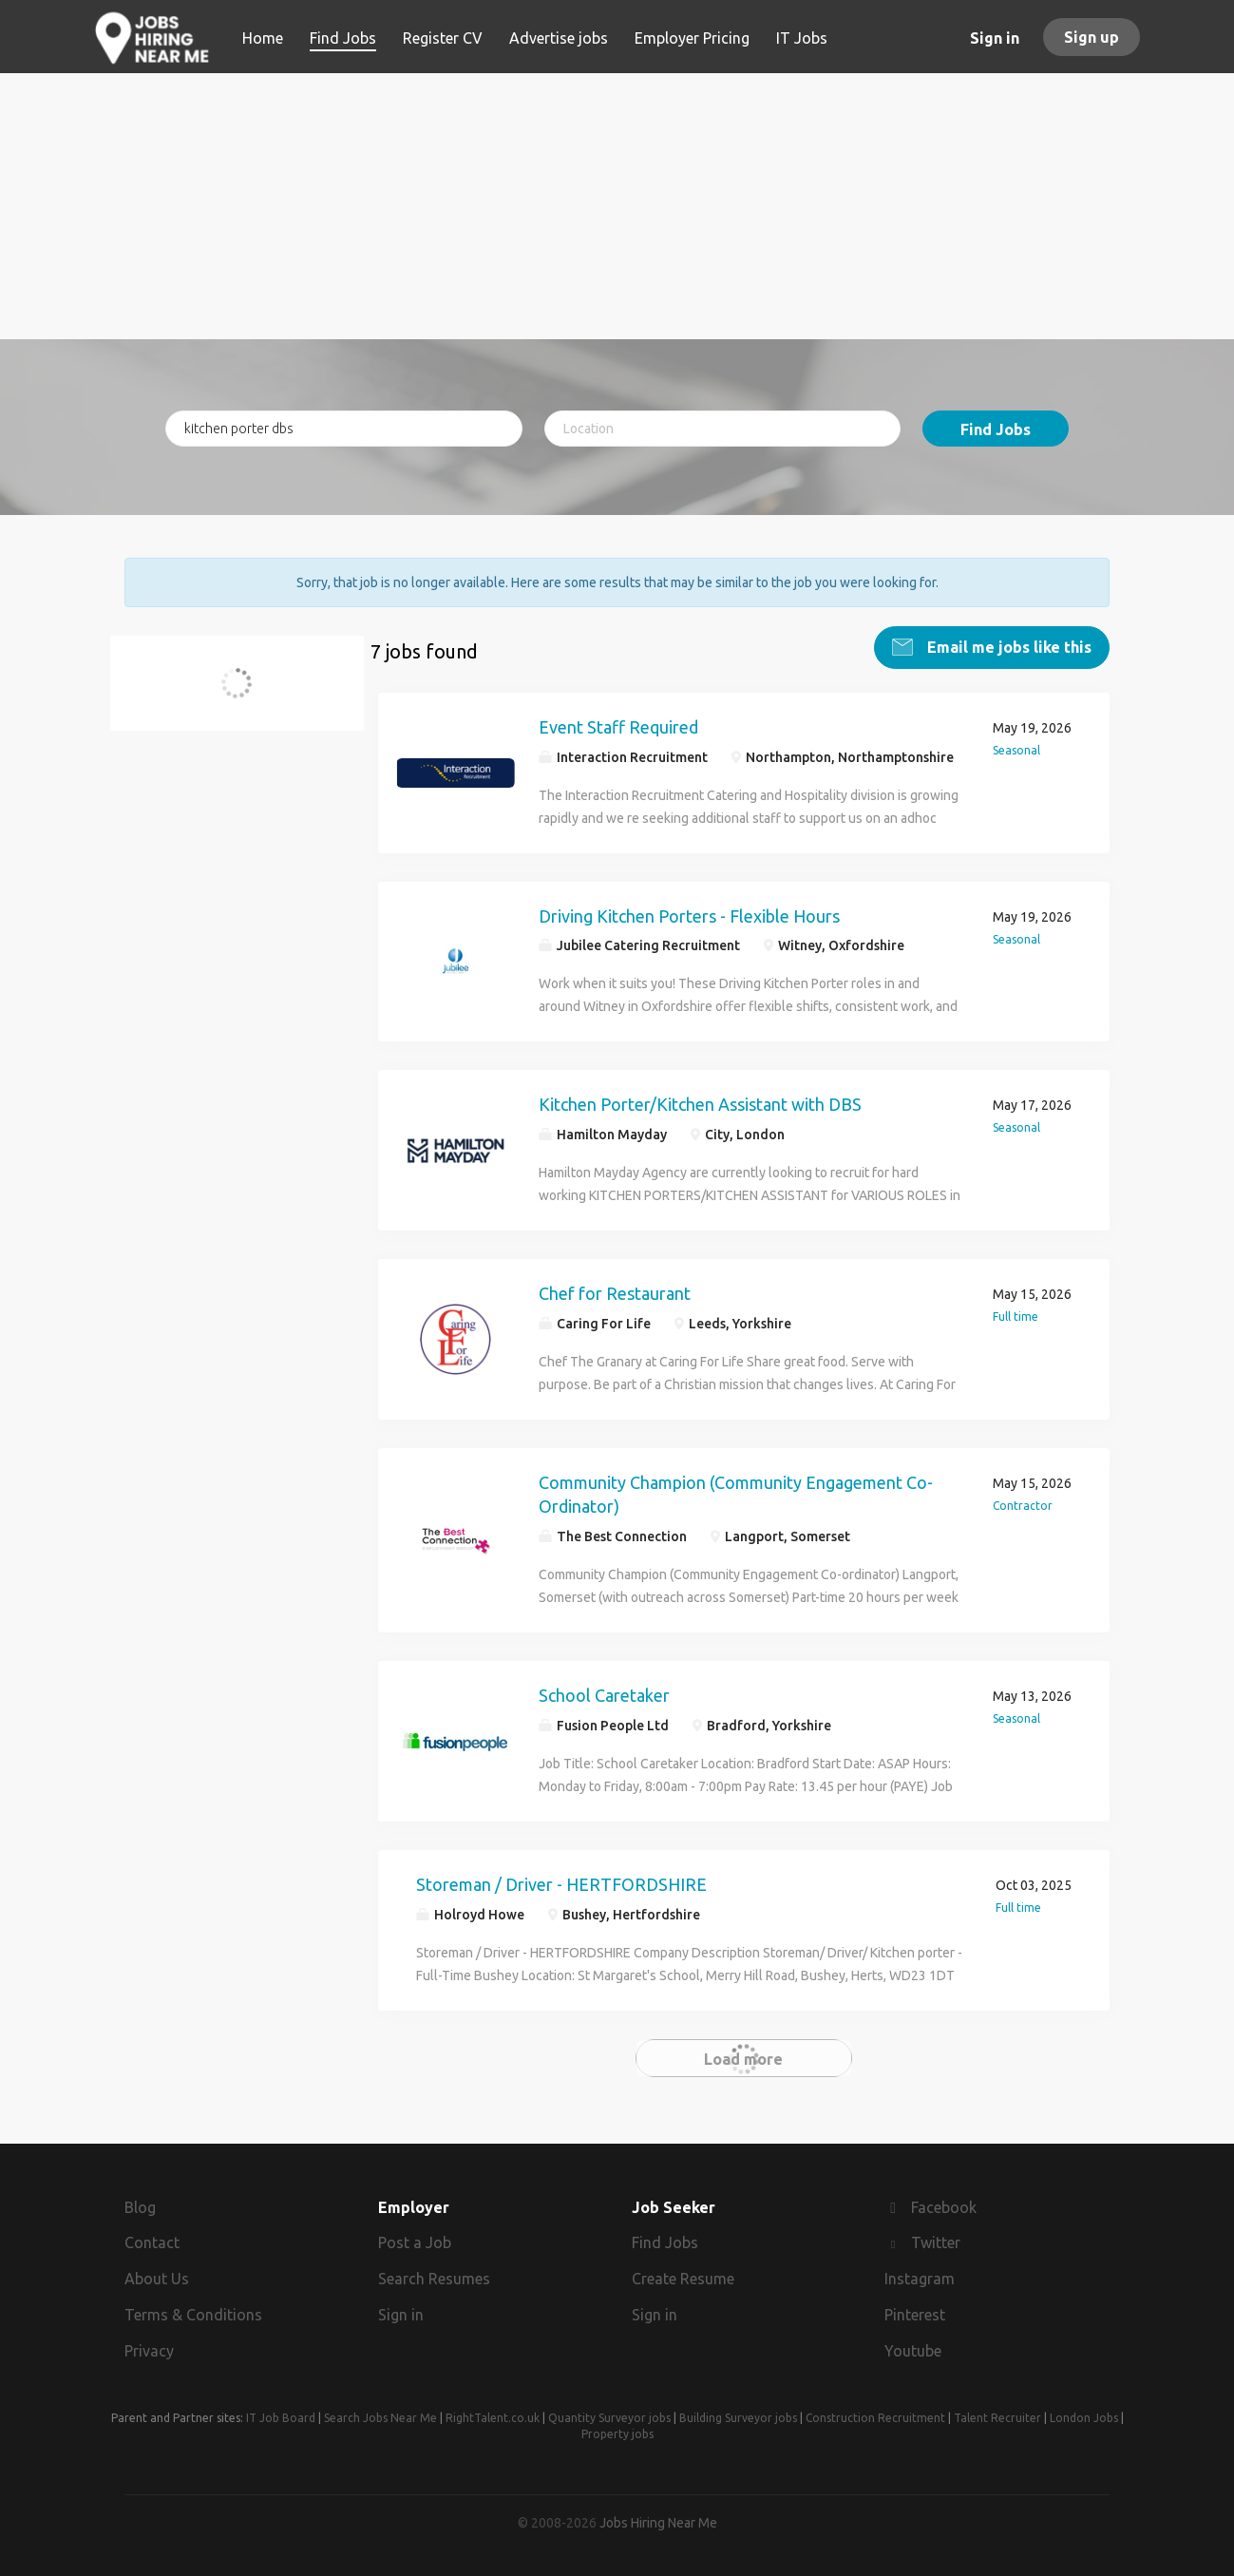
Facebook (944, 2207)
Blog (140, 2207)
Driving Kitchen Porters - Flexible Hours (689, 915)
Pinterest (914, 2314)
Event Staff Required (618, 726)
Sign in (994, 38)
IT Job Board (280, 2418)
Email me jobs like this (1007, 647)
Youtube (912, 2350)
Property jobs (617, 2434)
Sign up (1091, 37)
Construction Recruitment (875, 2418)
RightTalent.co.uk (493, 2418)
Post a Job (414, 2242)
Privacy (149, 2350)
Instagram (919, 2278)
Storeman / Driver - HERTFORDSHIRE (561, 1884)
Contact (152, 2242)
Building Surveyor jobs (738, 2418)
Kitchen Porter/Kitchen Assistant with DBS (700, 1104)
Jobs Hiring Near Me (658, 2522)
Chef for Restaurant (615, 1293)
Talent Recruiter (997, 2418)
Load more (743, 2058)
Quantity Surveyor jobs (609, 2418)
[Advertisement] (617, 206)
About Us (156, 2278)
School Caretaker (604, 1695)
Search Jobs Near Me (380, 2418)
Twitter (935, 2242)
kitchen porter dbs (213, 694)
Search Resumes (434, 2278)
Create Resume (683, 2278)
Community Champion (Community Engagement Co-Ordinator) (736, 1495)
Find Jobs (995, 429)
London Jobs (1084, 2418)
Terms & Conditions (193, 2314)
